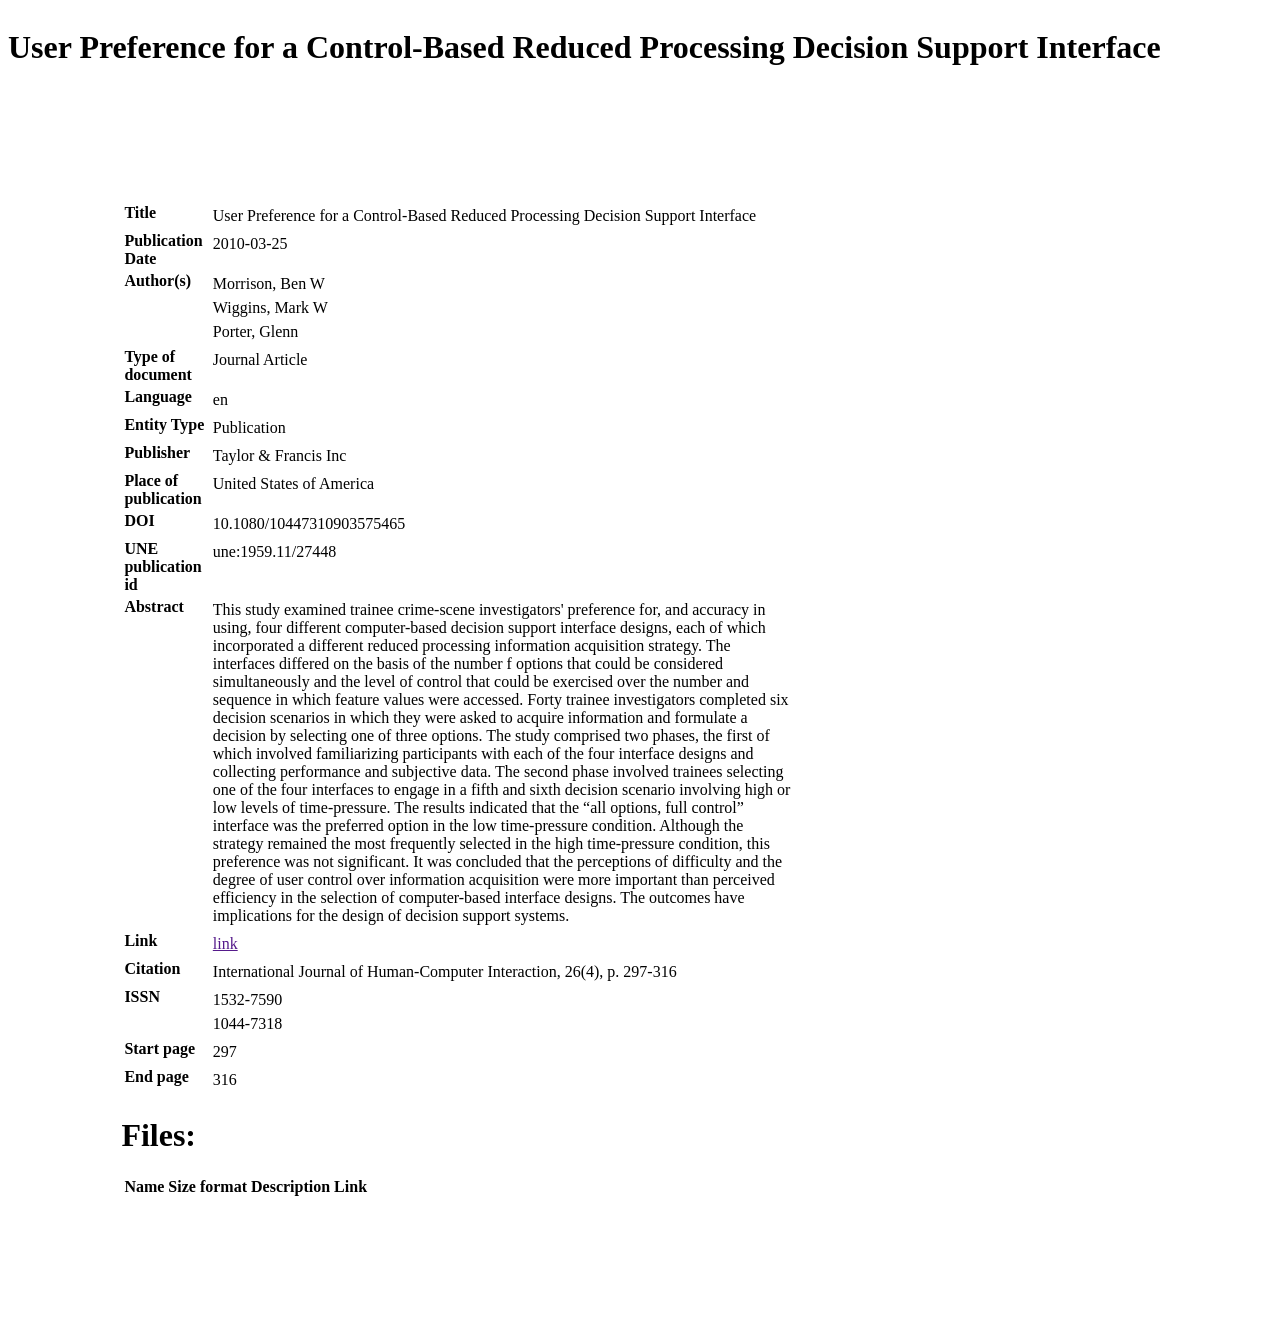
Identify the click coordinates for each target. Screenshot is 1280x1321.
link (225, 943)
